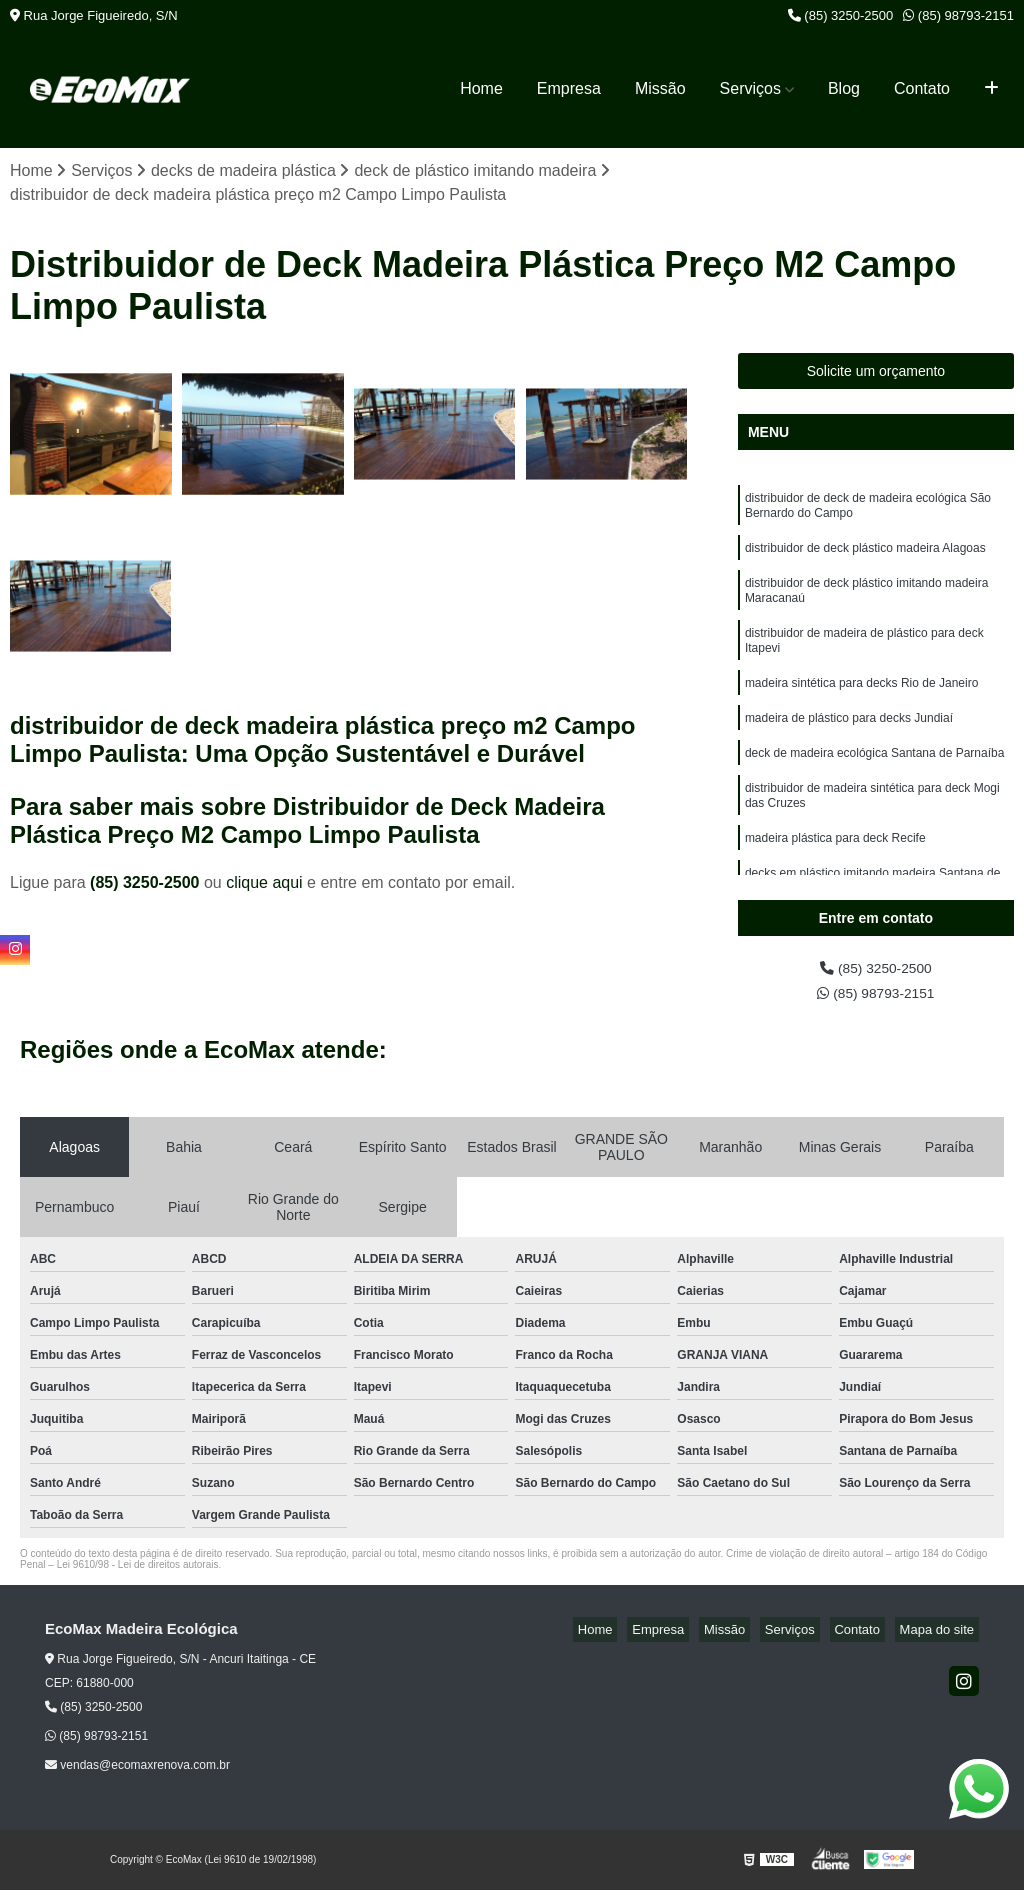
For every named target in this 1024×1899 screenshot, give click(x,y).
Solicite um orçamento (876, 374)
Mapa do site (941, 1638)
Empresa (569, 88)
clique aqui (264, 884)
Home (481, 88)
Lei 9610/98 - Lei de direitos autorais (138, 1573)
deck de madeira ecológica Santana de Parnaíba (875, 785)
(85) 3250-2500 (841, 15)
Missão (660, 88)
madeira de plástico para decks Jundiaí (849, 747)
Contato (922, 88)
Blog (844, 88)
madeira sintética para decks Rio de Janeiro (861, 709)
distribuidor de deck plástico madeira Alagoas (865, 559)
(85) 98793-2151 (958, 15)
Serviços (750, 88)
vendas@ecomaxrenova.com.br (137, 1774)
